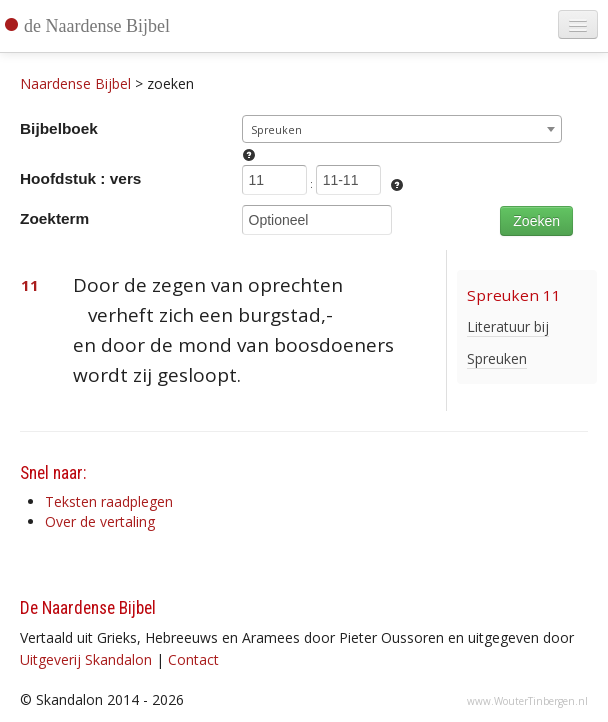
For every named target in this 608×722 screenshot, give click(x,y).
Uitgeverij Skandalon (86, 659)
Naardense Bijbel (75, 83)
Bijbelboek (59, 128)
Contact (193, 659)
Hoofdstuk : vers (80, 178)
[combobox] (402, 129)
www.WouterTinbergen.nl (527, 701)
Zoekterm (54, 218)
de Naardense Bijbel (97, 26)
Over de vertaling (100, 521)
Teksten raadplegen (109, 501)
